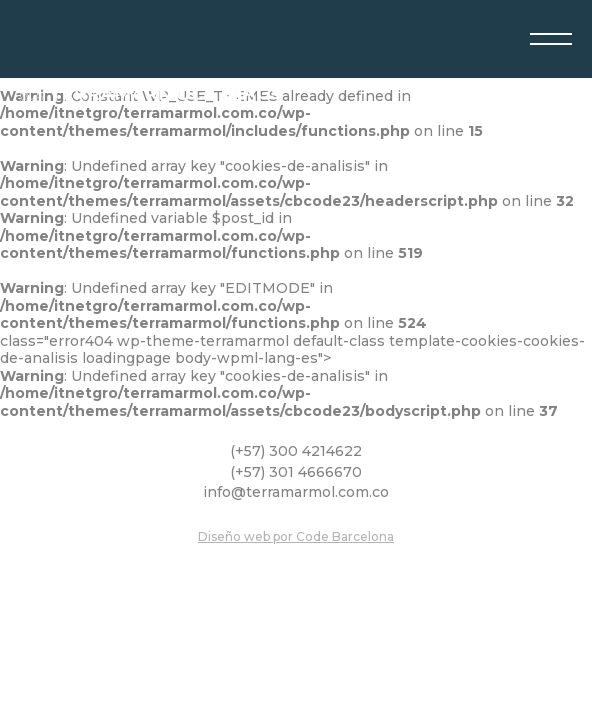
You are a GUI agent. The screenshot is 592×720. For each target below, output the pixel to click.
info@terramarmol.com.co (296, 492)
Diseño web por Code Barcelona (296, 536)
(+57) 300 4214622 (296, 451)
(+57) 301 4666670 (296, 472)
